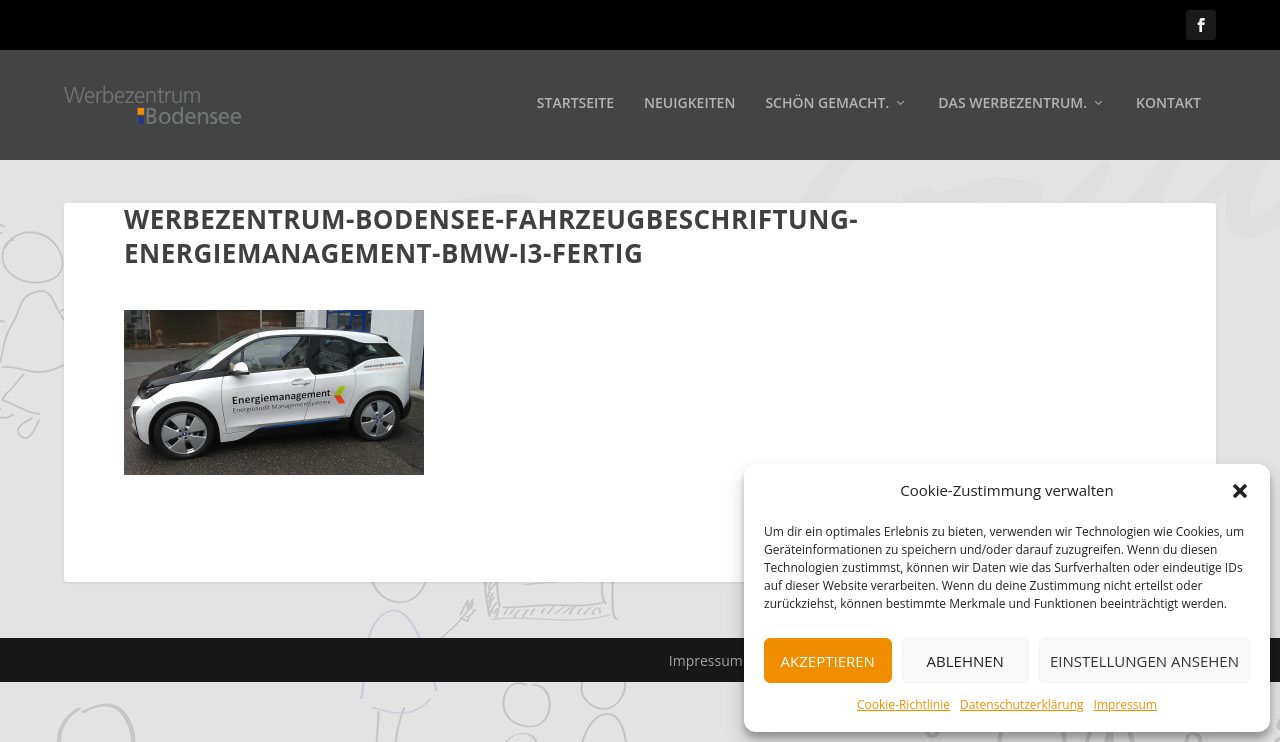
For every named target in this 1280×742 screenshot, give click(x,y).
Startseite (575, 106)
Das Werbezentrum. (1012, 106)
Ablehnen (965, 661)
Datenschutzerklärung (1022, 704)
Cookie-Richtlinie (903, 704)
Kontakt (1168, 106)
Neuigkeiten (689, 106)
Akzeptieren (828, 661)
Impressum (1125, 704)
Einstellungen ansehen (1144, 661)
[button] (1240, 491)
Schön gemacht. (827, 106)
